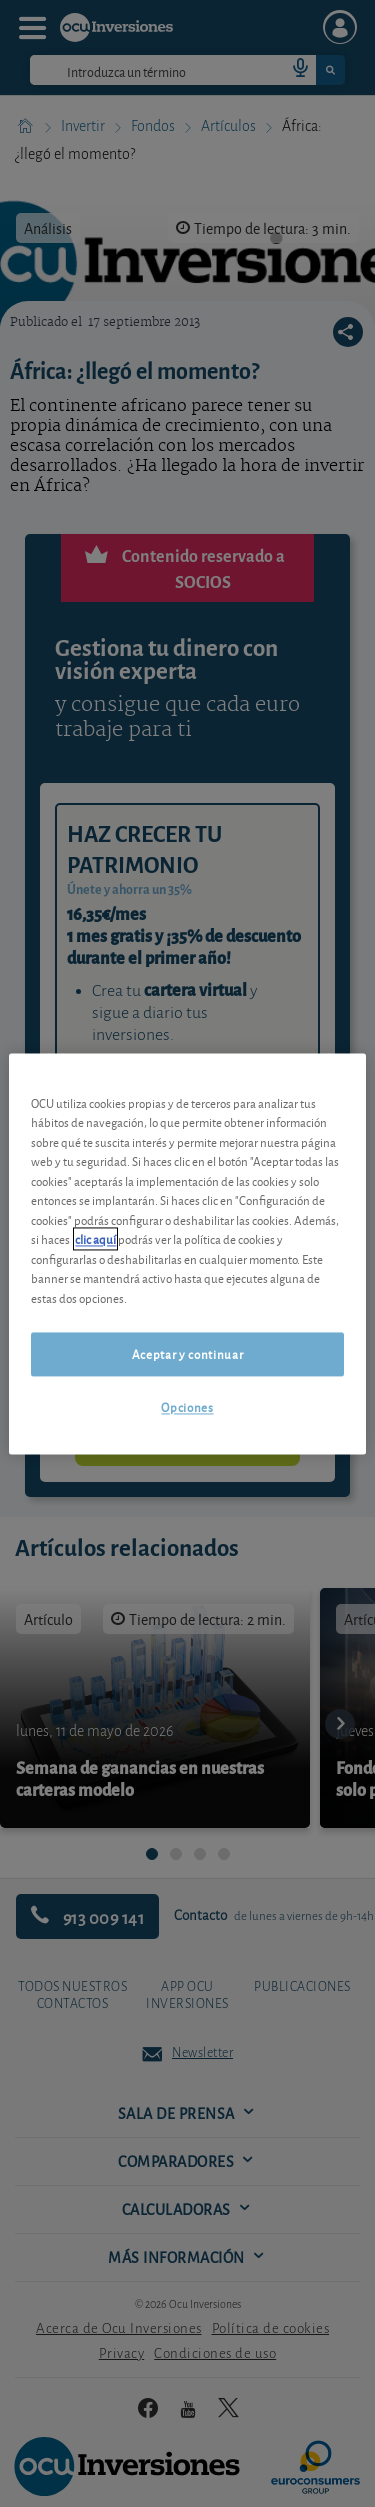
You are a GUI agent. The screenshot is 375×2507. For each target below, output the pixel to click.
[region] (187, 1253)
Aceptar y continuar (187, 1354)
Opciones (187, 1407)
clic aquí (95, 1239)
